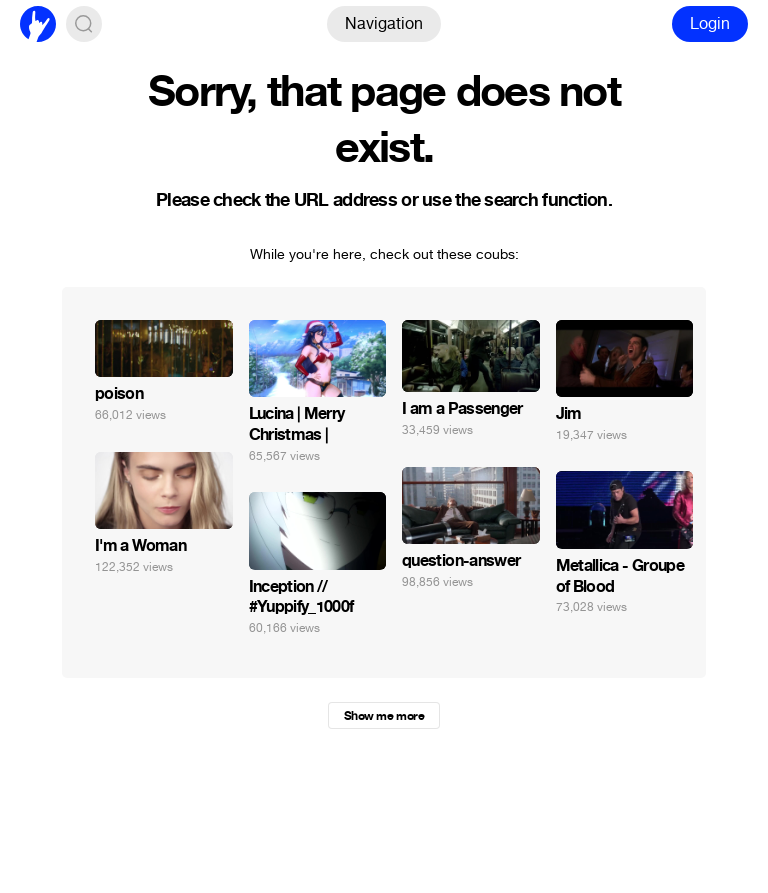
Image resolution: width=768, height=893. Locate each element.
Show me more (384, 716)
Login (710, 23)
